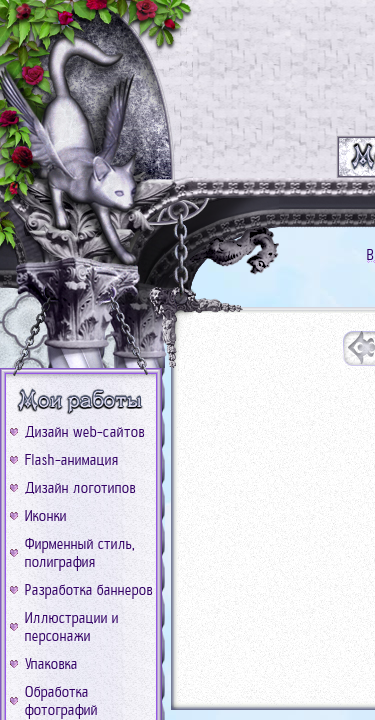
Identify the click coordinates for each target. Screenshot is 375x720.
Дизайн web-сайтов (85, 432)
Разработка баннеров (89, 590)
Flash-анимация (72, 460)
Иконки (46, 516)
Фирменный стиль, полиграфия (80, 553)
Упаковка (51, 664)
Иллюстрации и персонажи (72, 627)
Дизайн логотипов (80, 488)
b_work (81, 401)
